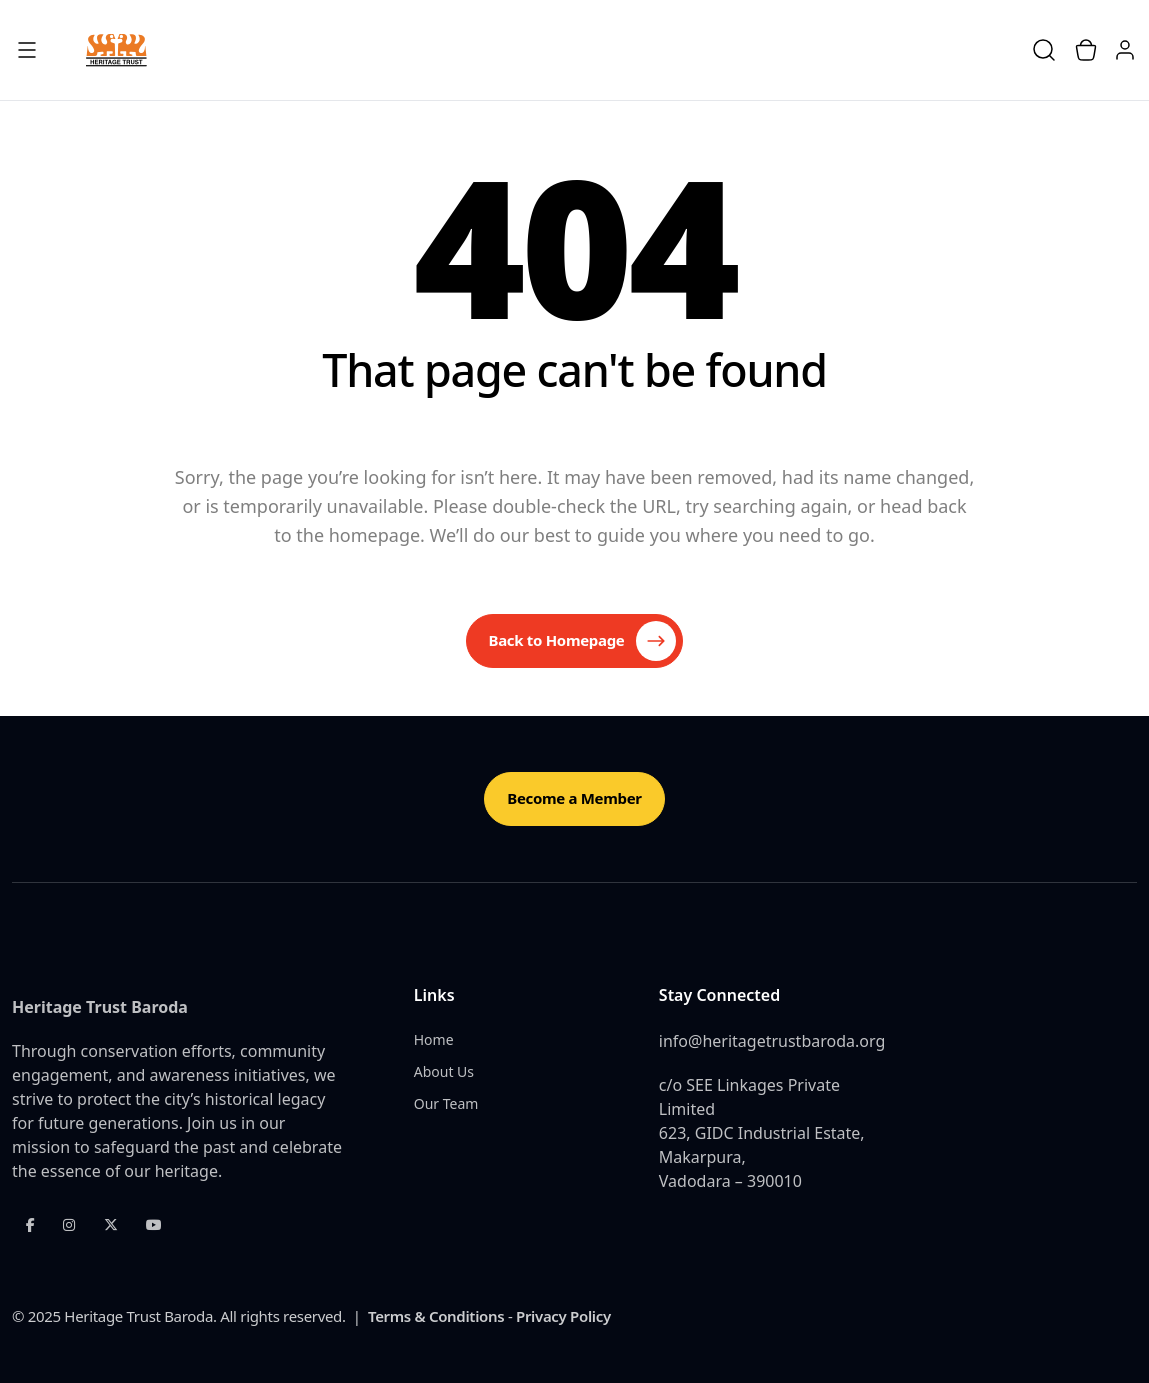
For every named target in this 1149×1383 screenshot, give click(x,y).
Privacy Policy (563, 1316)
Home (434, 1039)
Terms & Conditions (436, 1316)
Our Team (446, 1103)
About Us (444, 1071)
